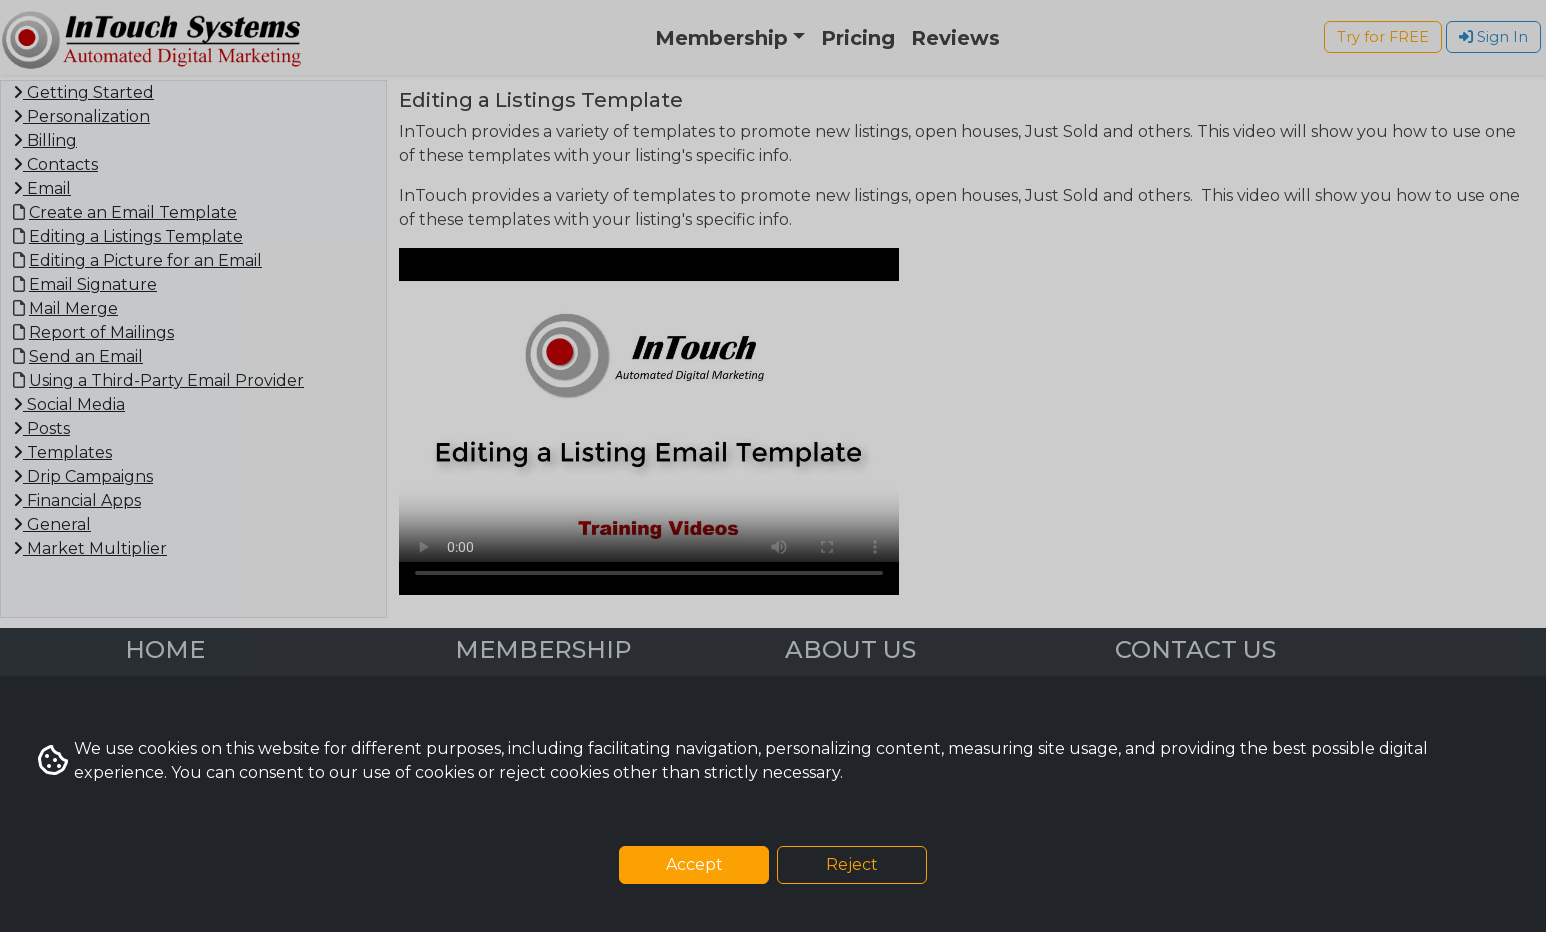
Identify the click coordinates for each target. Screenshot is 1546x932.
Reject (852, 864)
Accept (694, 864)
